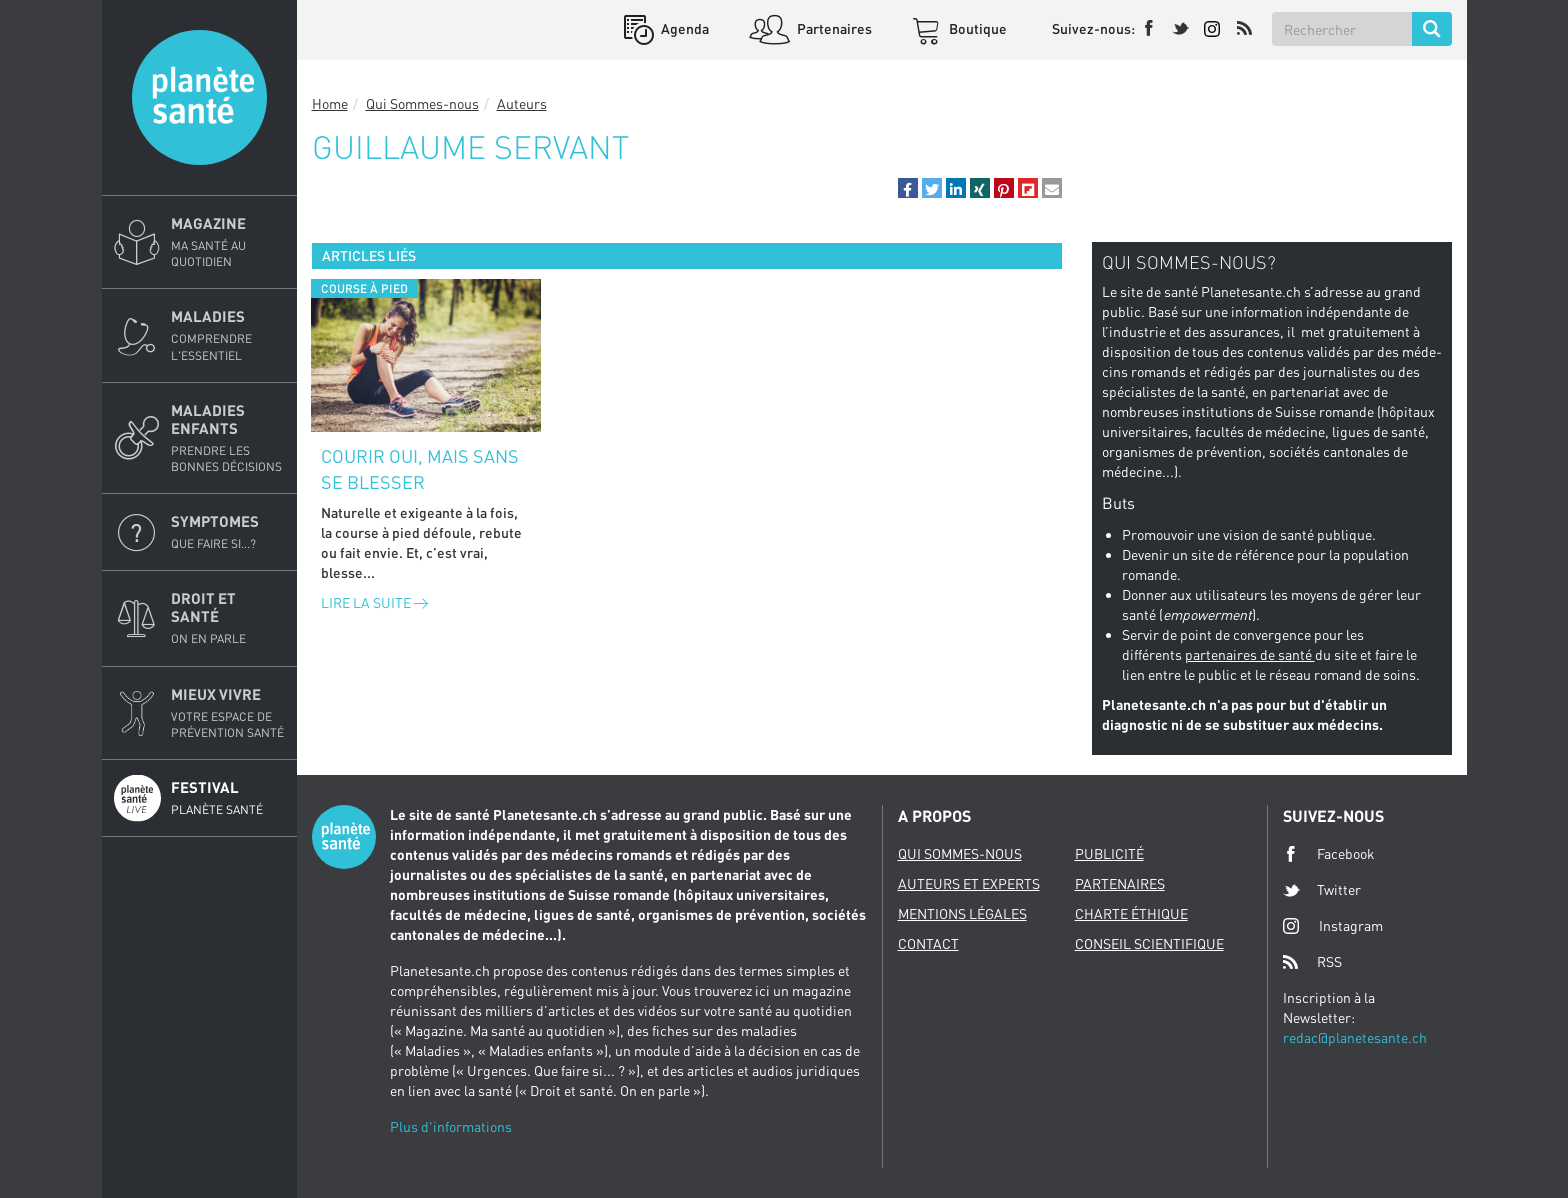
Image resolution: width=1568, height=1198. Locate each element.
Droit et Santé (228, 618)
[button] (908, 188)
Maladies (228, 335)
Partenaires (833, 28)
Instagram (1333, 925)
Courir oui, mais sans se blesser (420, 469)
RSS (1312, 962)
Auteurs (522, 103)
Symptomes (228, 532)
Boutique (976, 28)
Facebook (1329, 854)
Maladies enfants (228, 438)
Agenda (683, 28)
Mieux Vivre (228, 713)
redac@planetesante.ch (1355, 1037)
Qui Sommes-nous (422, 103)
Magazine (228, 242)
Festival (228, 798)
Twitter (1322, 890)
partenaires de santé (1250, 654)
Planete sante (199, 97)
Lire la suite (374, 602)
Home (330, 103)
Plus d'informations (451, 1126)
